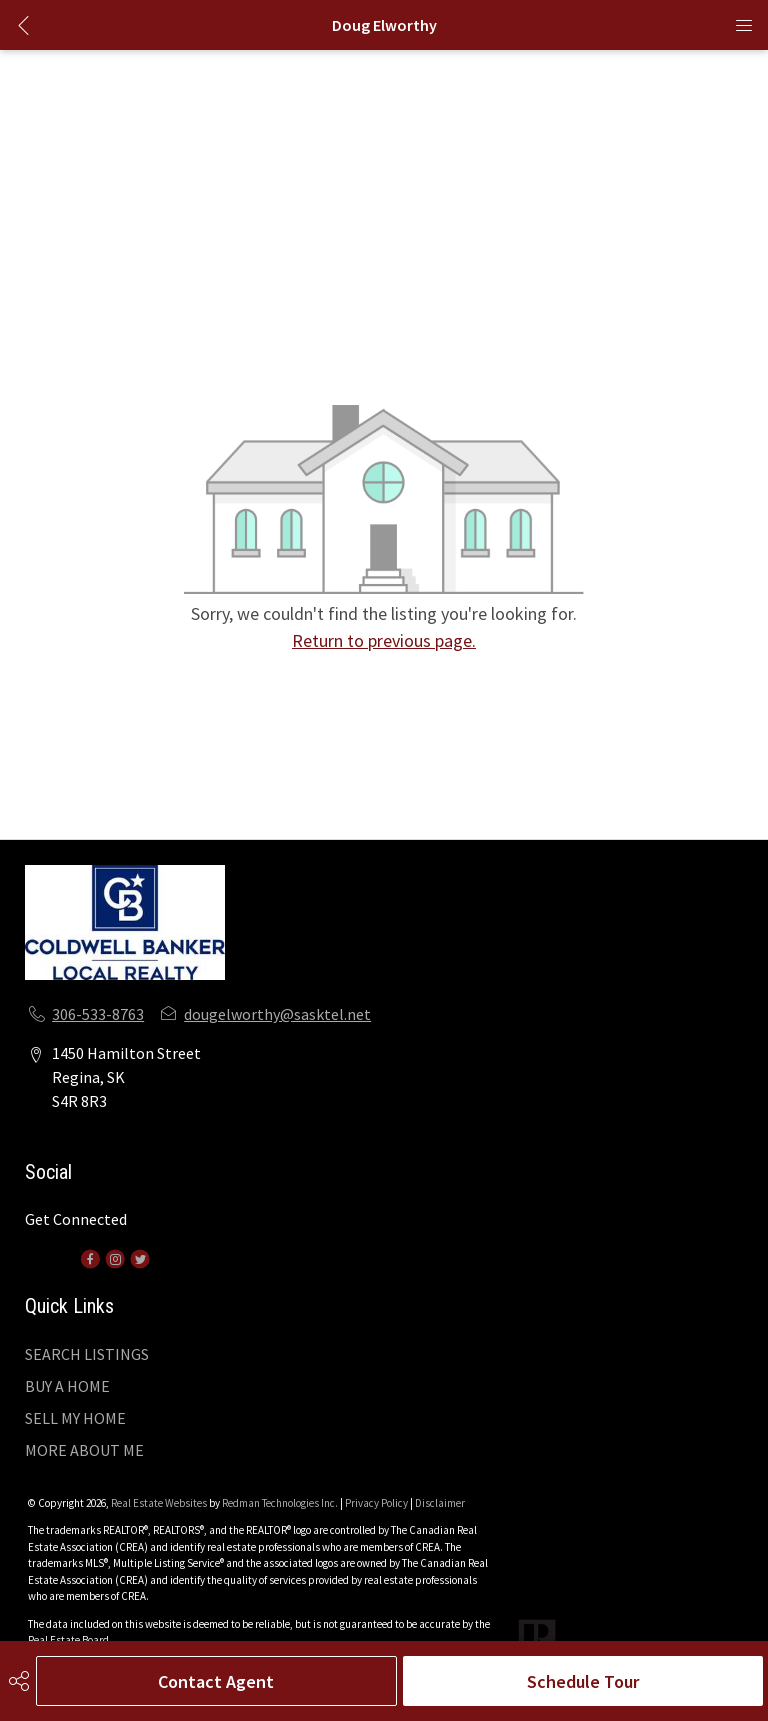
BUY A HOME (67, 1386)
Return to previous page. (384, 640)
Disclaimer (440, 1503)
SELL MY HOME (75, 1418)
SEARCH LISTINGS (87, 1354)
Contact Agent (216, 1681)
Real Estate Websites (160, 1503)
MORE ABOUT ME (84, 1450)
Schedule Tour (583, 1681)
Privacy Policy (376, 1503)
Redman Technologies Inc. (281, 1503)
